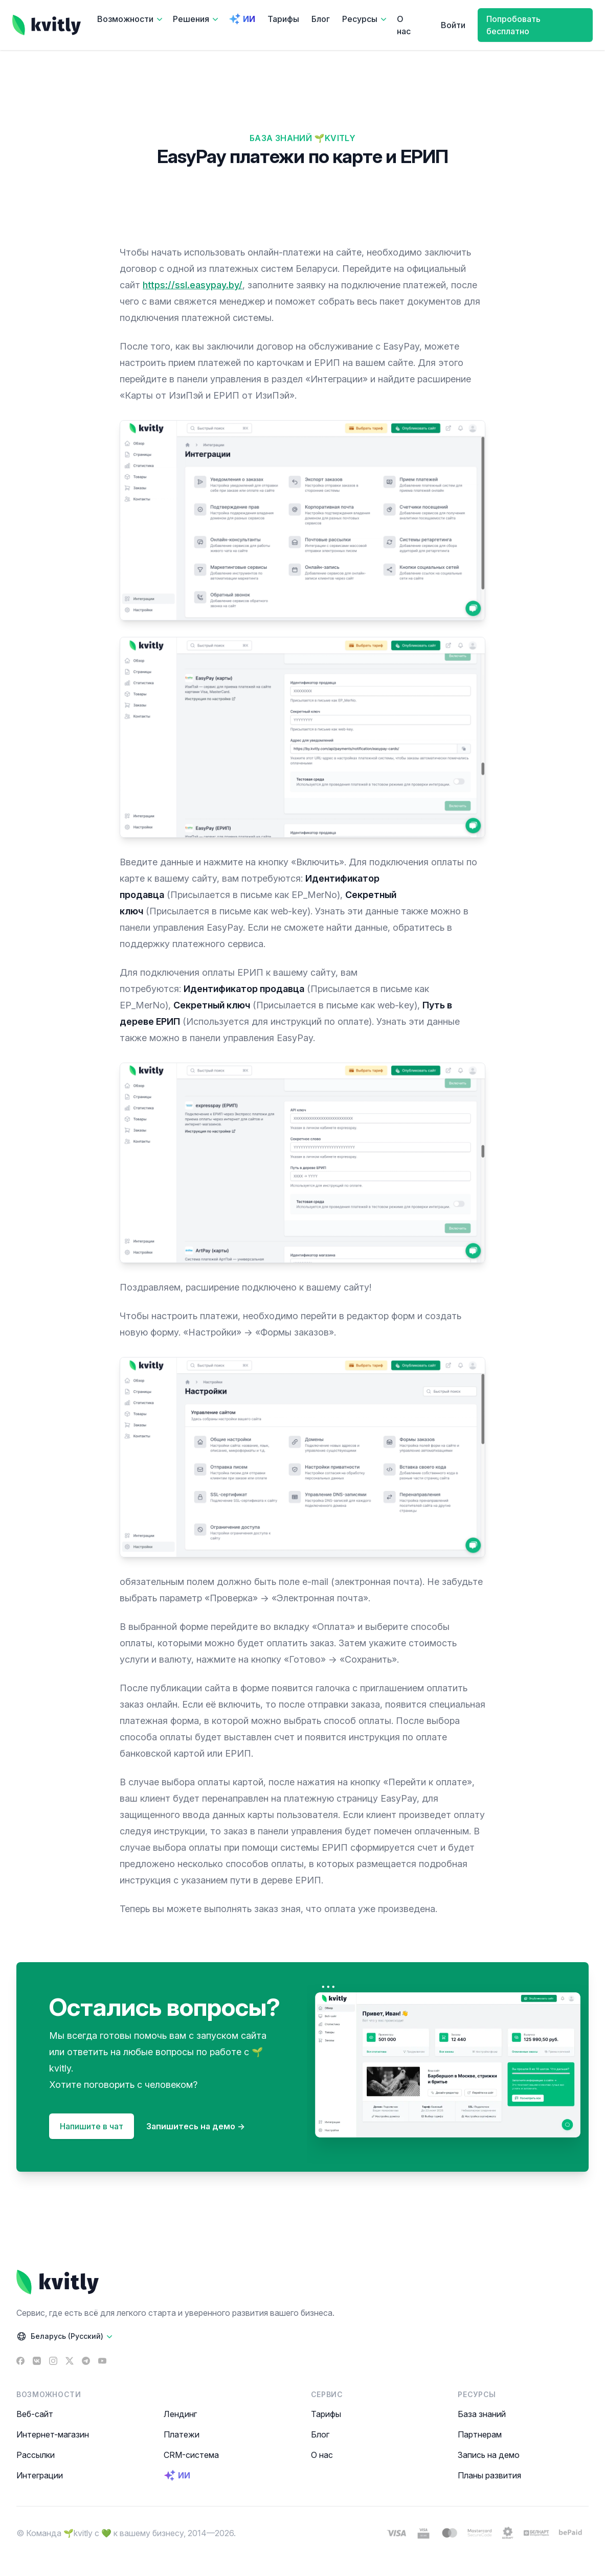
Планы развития (489, 2475)
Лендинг (180, 2414)
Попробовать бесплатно (513, 25)
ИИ (242, 19)
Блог (320, 19)
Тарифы (283, 19)
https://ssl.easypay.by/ (192, 285)
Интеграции (39, 2475)
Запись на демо (489, 2455)
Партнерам (480, 2434)
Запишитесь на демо (195, 2126)
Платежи (181, 2434)
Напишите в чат (91, 2126)
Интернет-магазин (52, 2434)
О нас (404, 25)
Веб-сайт (34, 2414)
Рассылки (35, 2455)
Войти (453, 25)
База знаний (482, 2414)
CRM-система (191, 2455)
